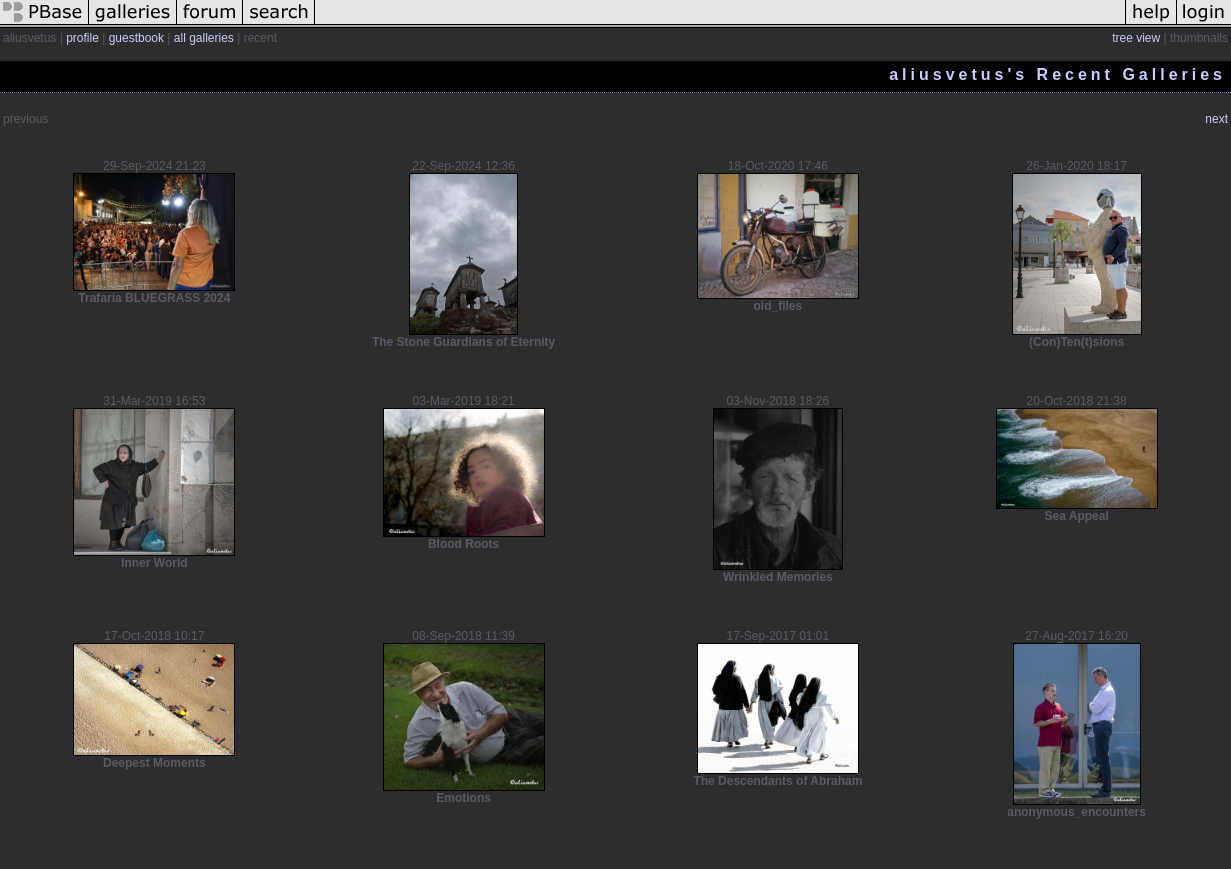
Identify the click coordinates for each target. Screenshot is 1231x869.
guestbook (136, 38)
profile (82, 38)
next (1216, 119)
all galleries (204, 38)
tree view (1136, 38)
